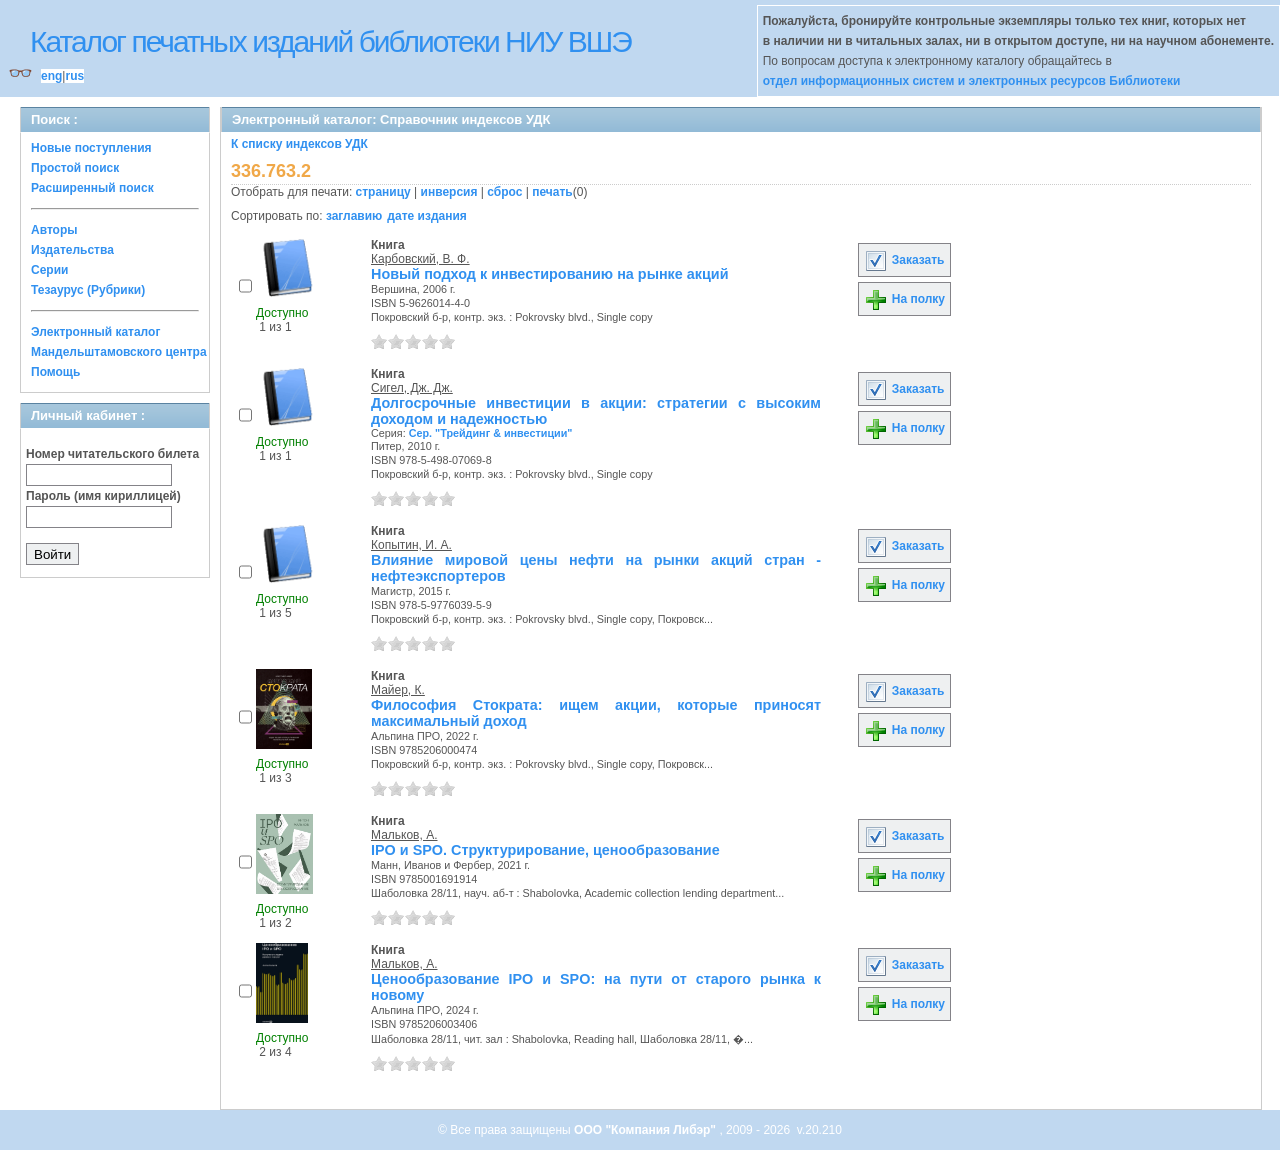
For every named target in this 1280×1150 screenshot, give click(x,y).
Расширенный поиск (92, 188)
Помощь (55, 372)
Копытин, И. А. (411, 545)
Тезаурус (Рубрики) (88, 290)
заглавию (354, 216)
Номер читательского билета (112, 454)
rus (74, 76)
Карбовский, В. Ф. (420, 259)
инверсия (449, 192)
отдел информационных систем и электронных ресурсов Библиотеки (972, 81)
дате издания (426, 216)
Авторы (54, 230)
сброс (504, 192)
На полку (904, 299)
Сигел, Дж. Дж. (412, 388)
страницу (383, 192)
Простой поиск (75, 168)
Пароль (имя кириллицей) (103, 496)
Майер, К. (398, 690)
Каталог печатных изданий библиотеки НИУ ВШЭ (330, 41)
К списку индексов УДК (299, 144)
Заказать (904, 260)
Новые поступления (91, 148)
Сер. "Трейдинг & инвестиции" (491, 433)
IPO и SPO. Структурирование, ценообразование (545, 850)
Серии (49, 270)
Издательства (72, 250)
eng (51, 76)
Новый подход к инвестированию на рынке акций (550, 274)
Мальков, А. (404, 835)
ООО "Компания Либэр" (646, 1130)
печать (552, 192)
